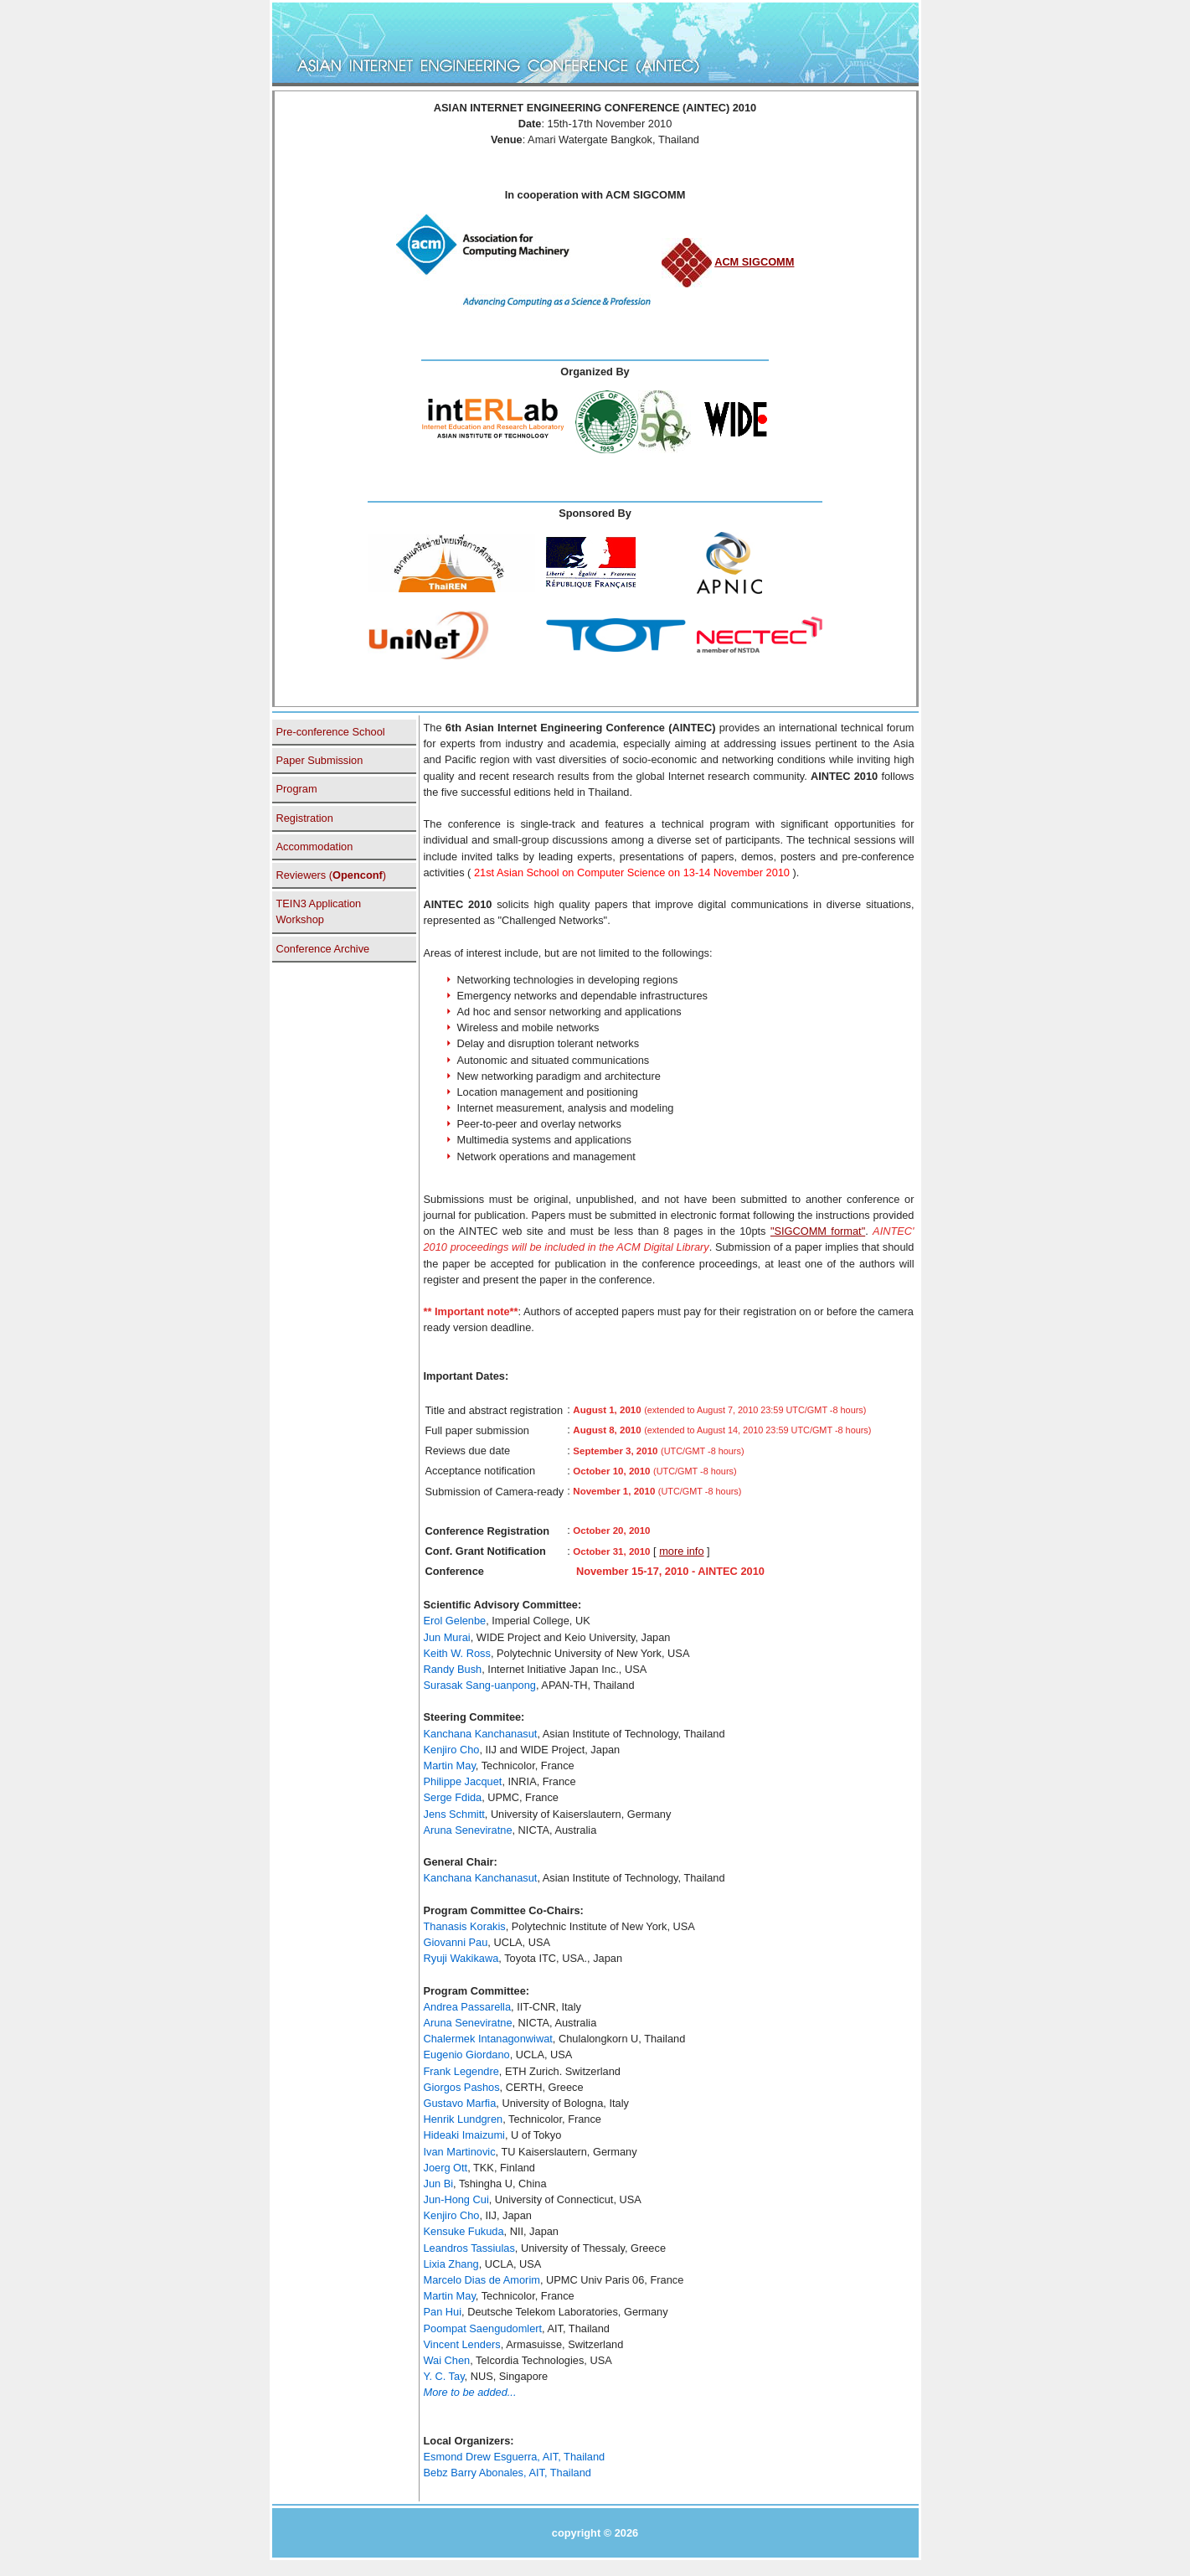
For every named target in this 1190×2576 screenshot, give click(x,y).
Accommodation (314, 846)
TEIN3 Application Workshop (319, 911)
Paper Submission (319, 760)
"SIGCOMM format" (817, 1231)
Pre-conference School (330, 731)
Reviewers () (331, 875)
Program (296, 788)
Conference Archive (323, 948)
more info (681, 1551)
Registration (304, 818)
